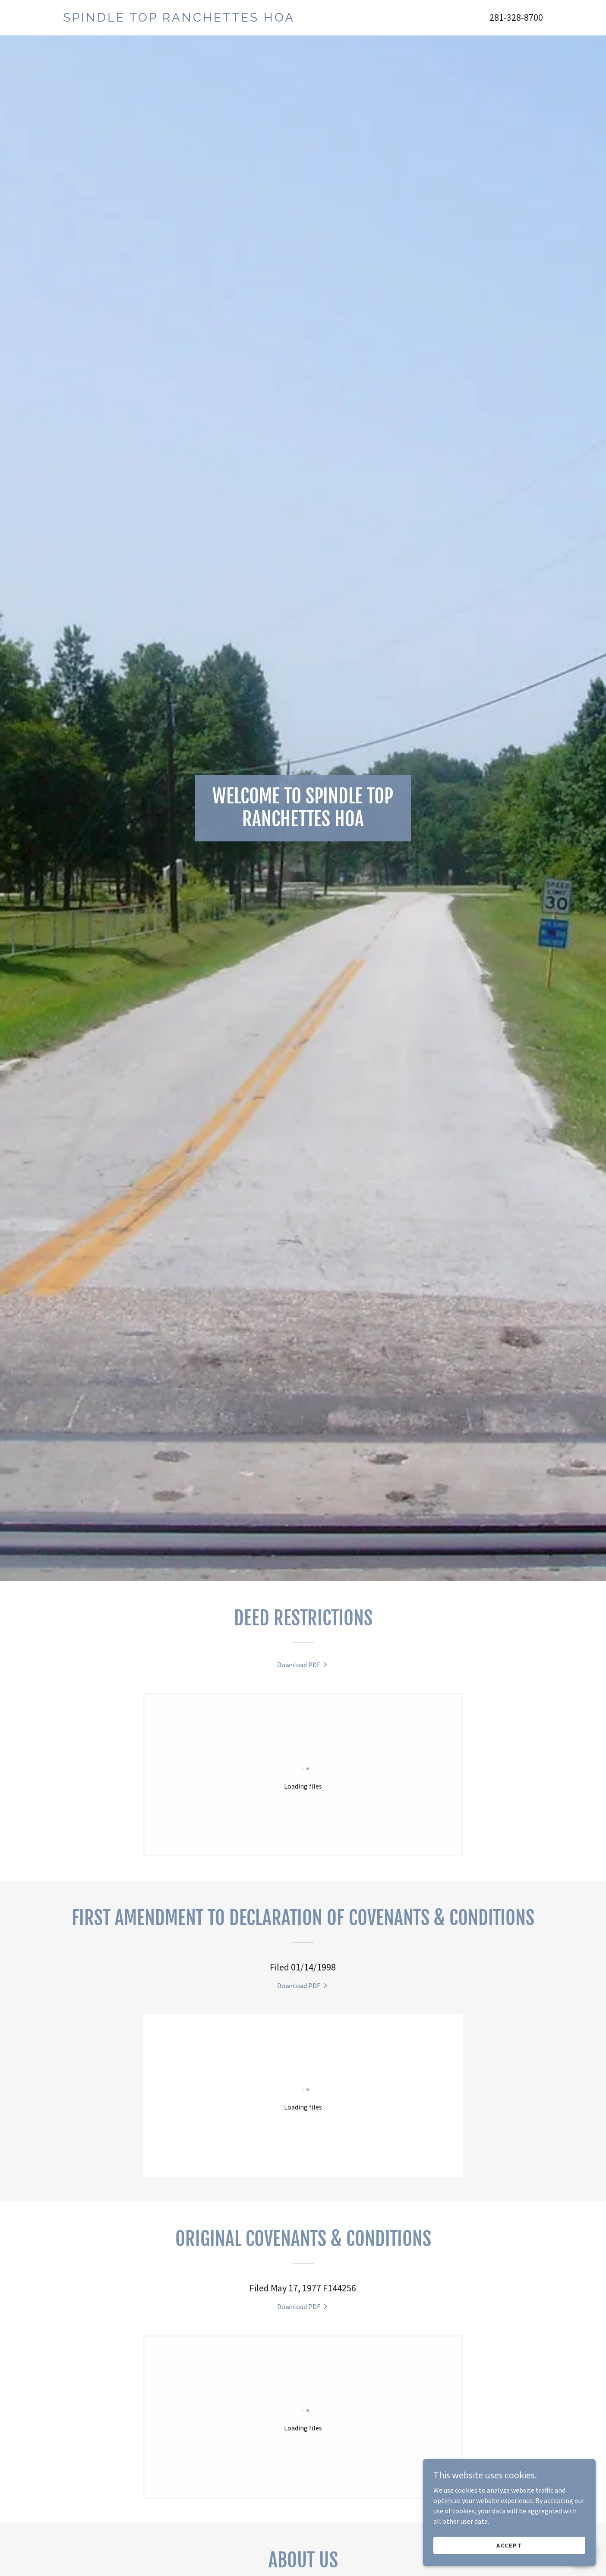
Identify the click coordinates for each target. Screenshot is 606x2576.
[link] (183, 19)
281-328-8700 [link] (516, 17)
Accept (509, 2545)
